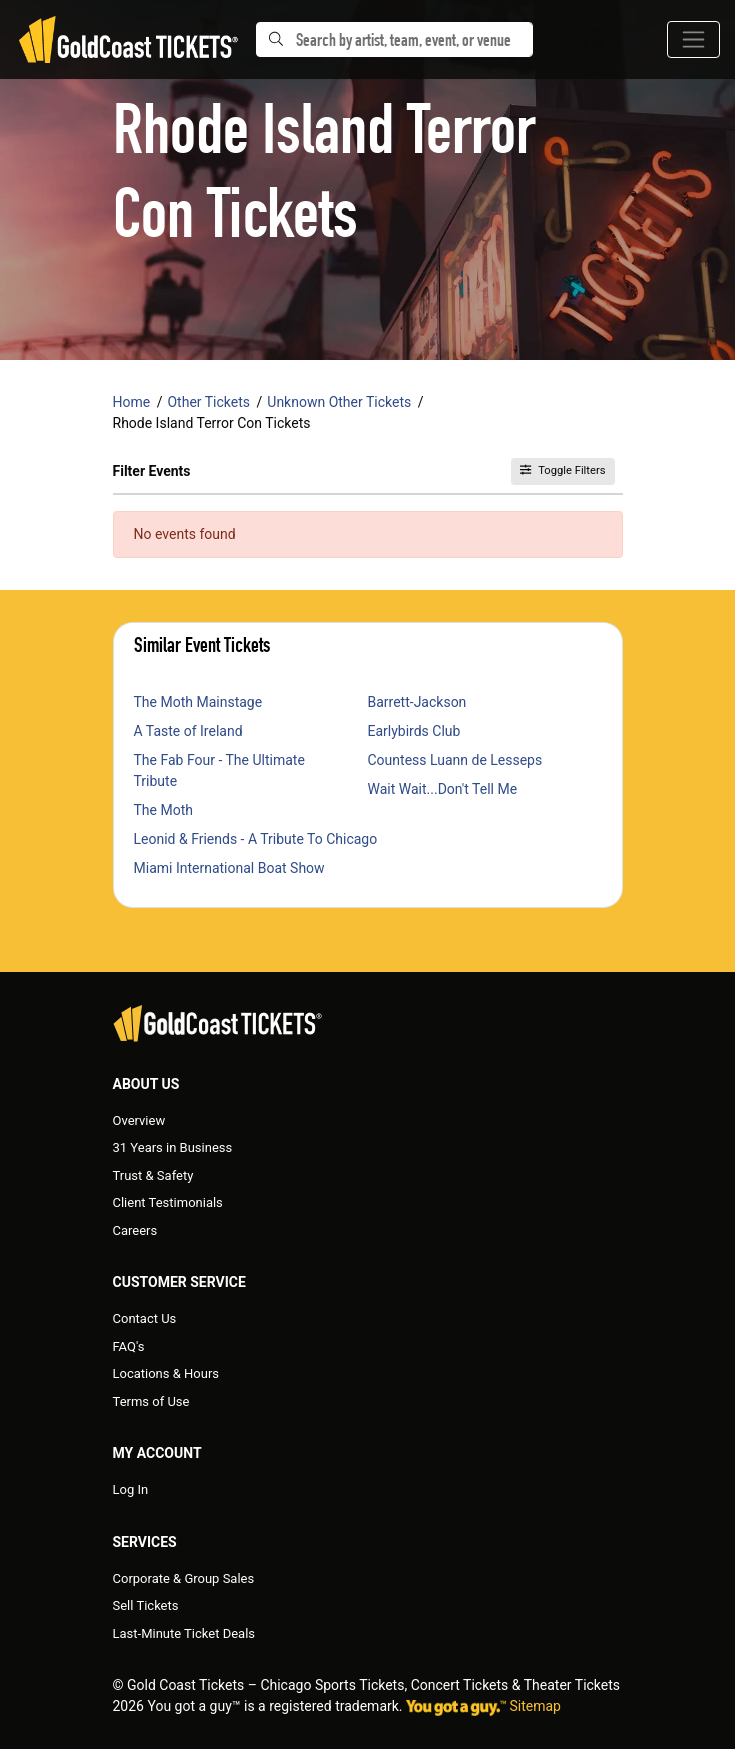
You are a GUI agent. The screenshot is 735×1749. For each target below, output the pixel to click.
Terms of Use (151, 1401)
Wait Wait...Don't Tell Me (443, 789)
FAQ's (129, 1346)
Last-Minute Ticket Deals (184, 1633)
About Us (146, 1084)
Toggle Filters (562, 470)
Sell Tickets (146, 1605)
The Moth (163, 810)
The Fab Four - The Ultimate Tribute (219, 770)
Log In (131, 1489)
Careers (135, 1230)
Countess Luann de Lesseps (455, 760)
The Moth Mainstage (198, 702)
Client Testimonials (168, 1202)
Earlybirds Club (414, 731)
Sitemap (535, 1706)
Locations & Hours (166, 1373)
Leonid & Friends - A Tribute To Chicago (256, 839)
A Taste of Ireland (188, 731)
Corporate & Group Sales (184, 1578)
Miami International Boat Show (229, 868)
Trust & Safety (153, 1175)
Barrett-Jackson (417, 702)
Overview (139, 1120)
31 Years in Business (173, 1147)
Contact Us (145, 1318)
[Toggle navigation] (693, 39)
